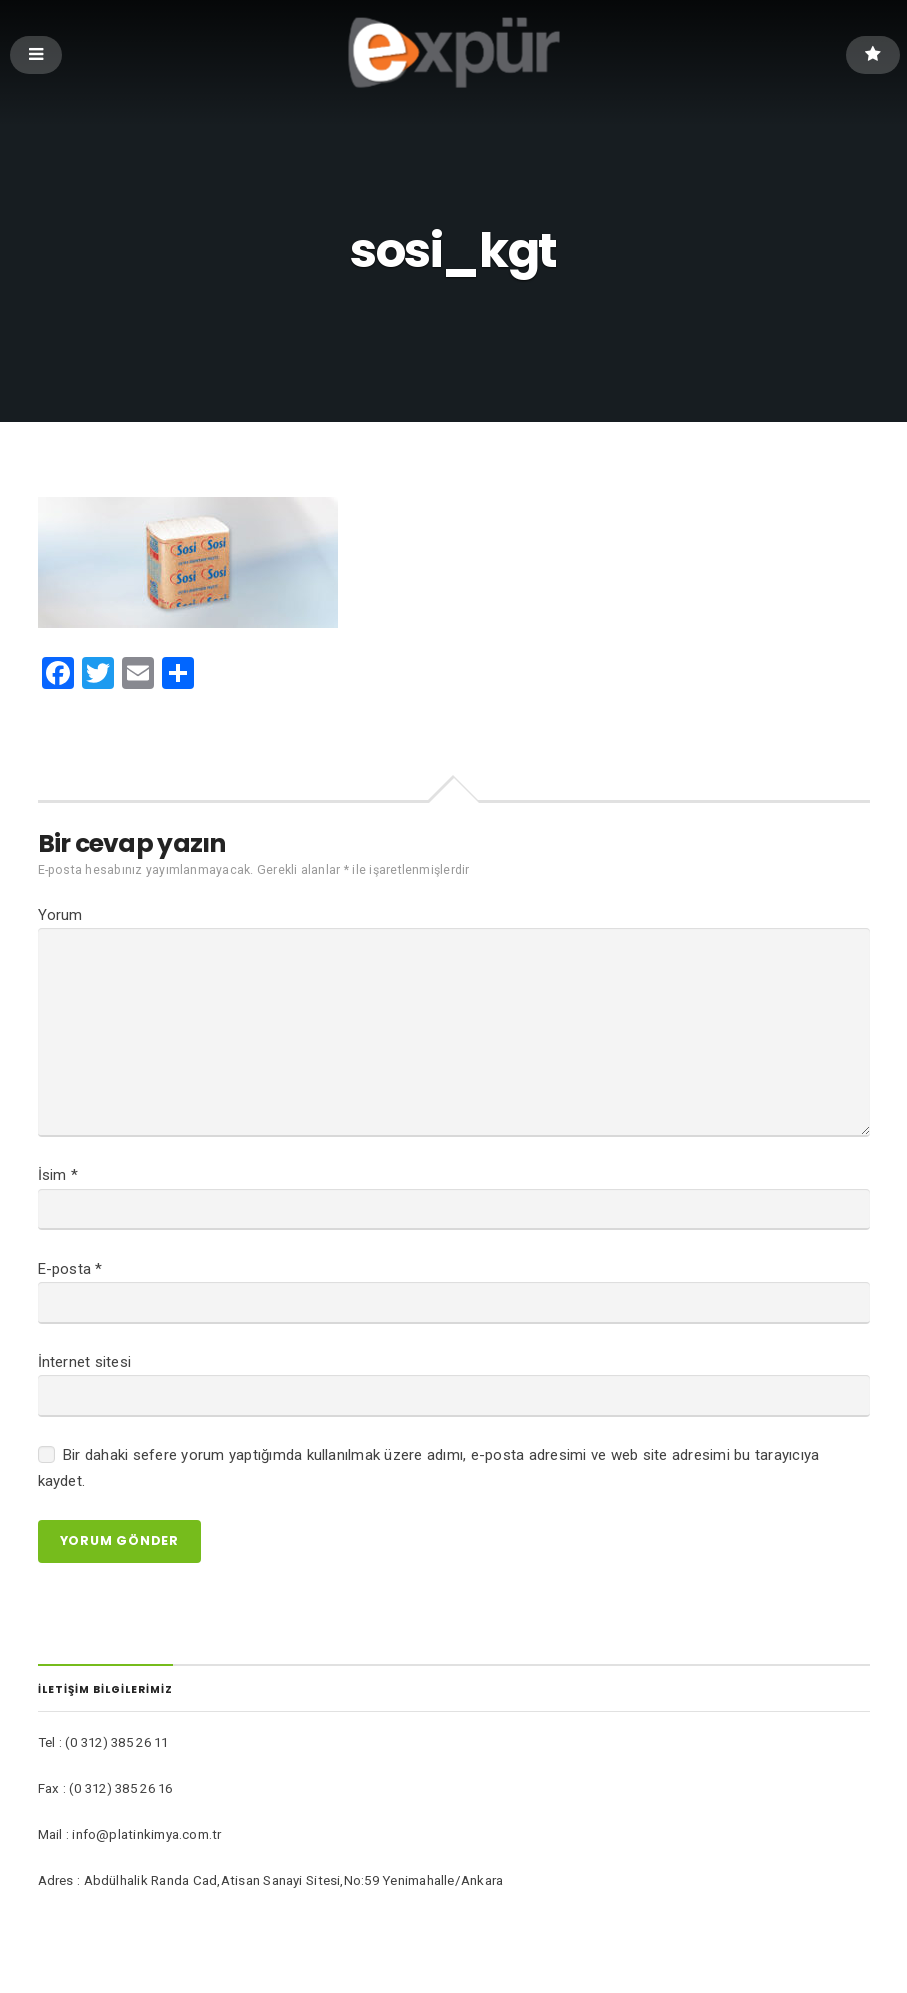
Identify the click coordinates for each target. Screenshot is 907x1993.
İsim (58, 1190)
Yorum (60, 916)
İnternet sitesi (85, 1382)
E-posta (70, 1286)
